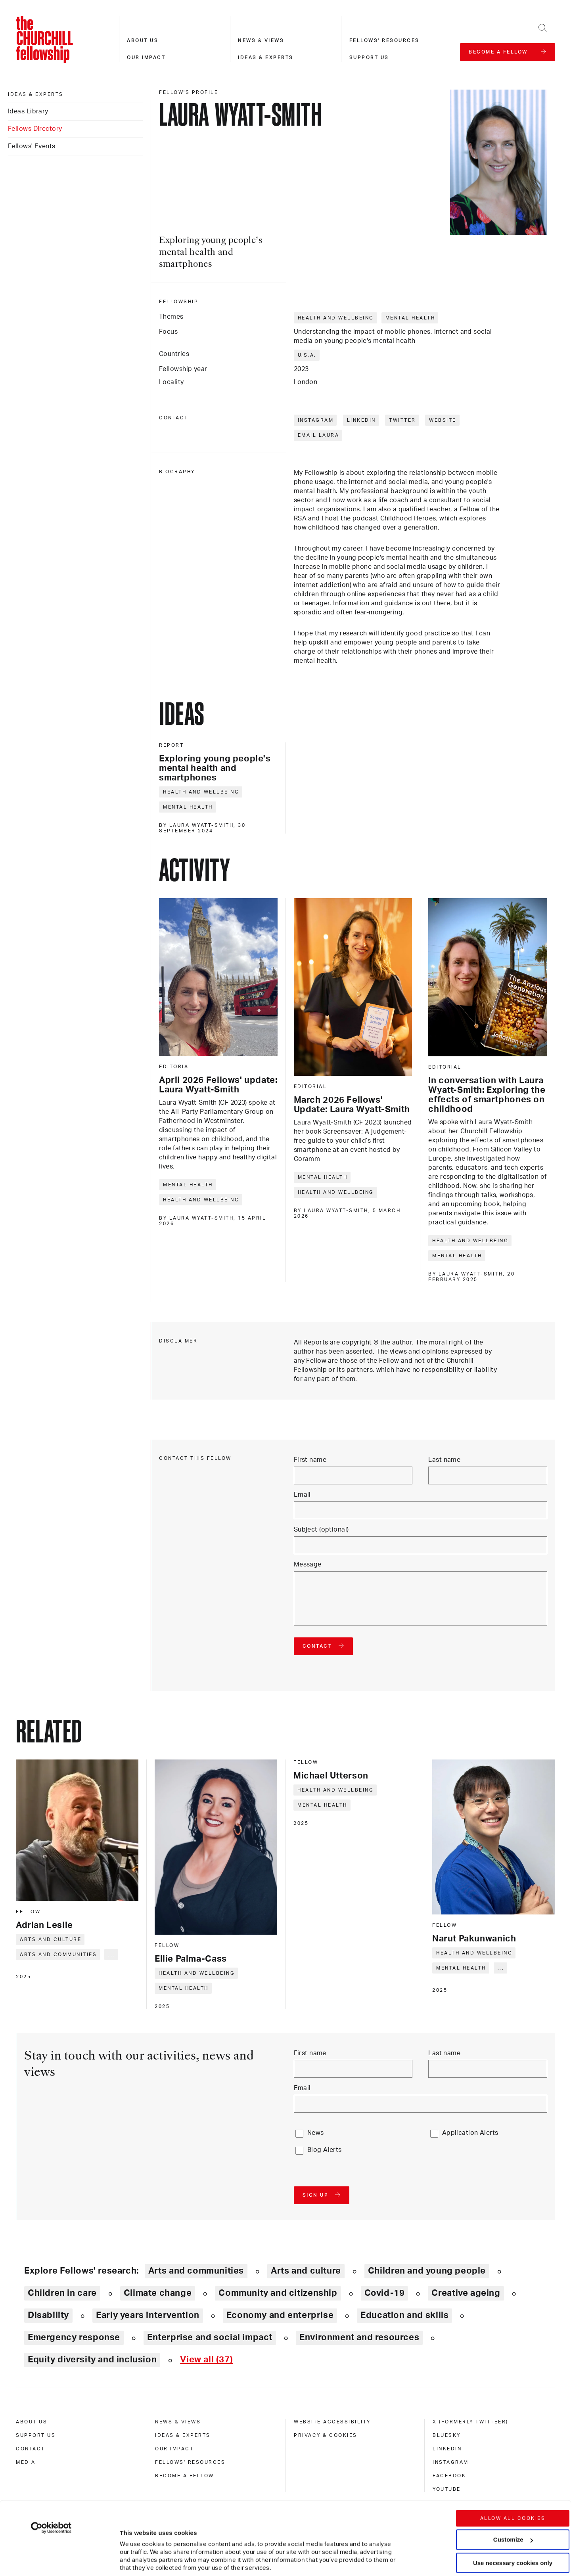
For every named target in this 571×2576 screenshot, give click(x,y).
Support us (369, 57)
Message (308, 1564)
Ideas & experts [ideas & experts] (35, 94)
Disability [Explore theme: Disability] (48, 2315)
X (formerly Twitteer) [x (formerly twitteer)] (470, 2421)
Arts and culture (50, 1939)
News (315, 2133)
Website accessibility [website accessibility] (332, 2421)
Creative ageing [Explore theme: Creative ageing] (465, 2293)
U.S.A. (307, 355)
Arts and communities (58, 1954)
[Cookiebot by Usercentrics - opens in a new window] (51, 2469)
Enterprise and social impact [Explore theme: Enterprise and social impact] (209, 2337)
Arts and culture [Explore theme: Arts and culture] (306, 2270)
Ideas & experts (265, 57)
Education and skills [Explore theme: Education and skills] (404, 2315)
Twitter (402, 420)
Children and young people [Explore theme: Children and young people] (427, 2270)
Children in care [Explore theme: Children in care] (62, 2293)
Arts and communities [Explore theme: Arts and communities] (196, 2270)
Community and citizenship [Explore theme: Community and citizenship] (277, 2293)
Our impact (146, 57)
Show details (130, 2546)
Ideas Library (28, 111)
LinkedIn (361, 420)
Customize (513, 2480)
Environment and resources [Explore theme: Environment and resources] (359, 2337)
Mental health (410, 318)
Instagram (316, 420)
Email (302, 1495)
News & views (261, 40)
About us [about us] (31, 2421)
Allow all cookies (513, 2459)
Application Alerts (470, 2133)
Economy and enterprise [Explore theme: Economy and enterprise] (279, 2315)
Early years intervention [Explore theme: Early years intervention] (147, 2315)
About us (142, 40)
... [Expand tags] (111, 1954)
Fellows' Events (32, 146)
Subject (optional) (321, 1529)
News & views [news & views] (178, 2421)
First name (310, 1460)
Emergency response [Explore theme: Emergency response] (74, 2337)
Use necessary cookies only (512, 2504)
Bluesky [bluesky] (447, 2435)
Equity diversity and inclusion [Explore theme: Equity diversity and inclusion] (92, 2359)
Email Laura (318, 435)
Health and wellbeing (336, 318)
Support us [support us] (36, 2435)
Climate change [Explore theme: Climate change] (158, 2293)
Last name (444, 1460)
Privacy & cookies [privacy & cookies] (325, 2435)
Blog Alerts (324, 2150)
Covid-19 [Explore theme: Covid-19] (384, 2293)
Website (442, 420)
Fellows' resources (384, 40)
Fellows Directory (35, 129)
